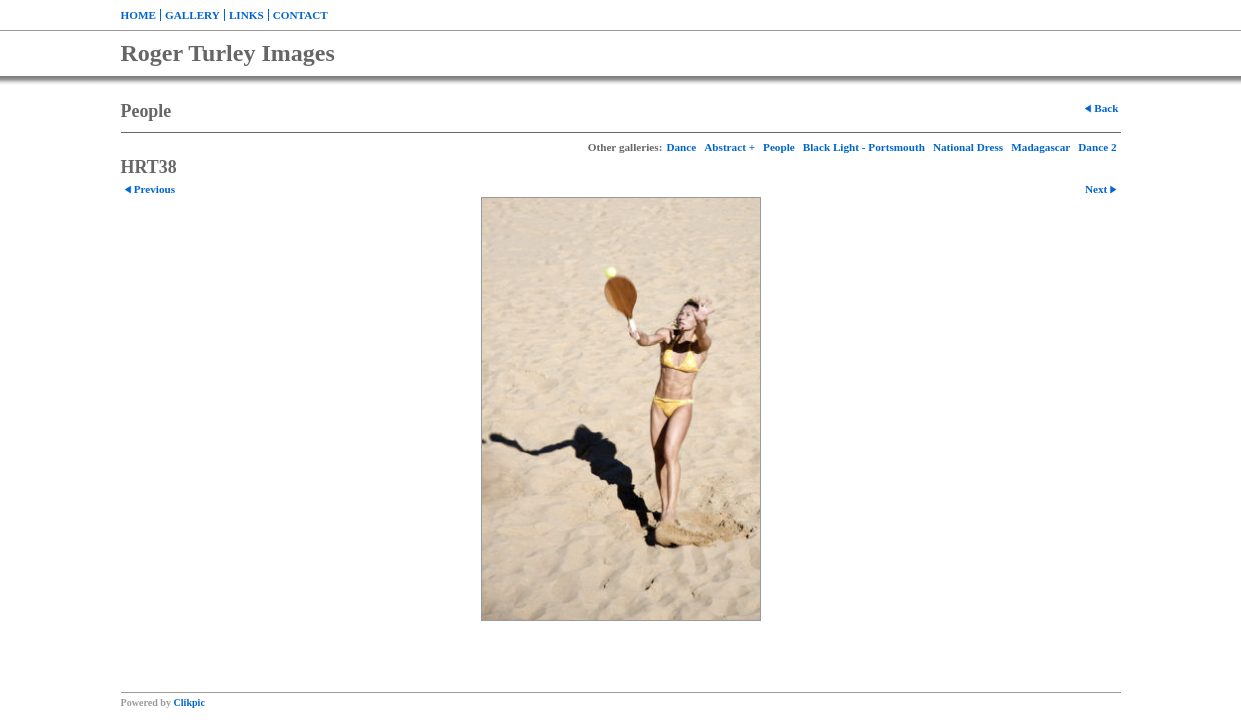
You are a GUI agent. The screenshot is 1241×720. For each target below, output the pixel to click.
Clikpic (189, 702)
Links (246, 15)
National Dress (968, 147)
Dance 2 (1097, 147)
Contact (300, 15)
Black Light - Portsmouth (864, 147)
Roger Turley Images (228, 53)
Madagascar (1040, 147)
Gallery (192, 15)
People (779, 147)
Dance (681, 147)
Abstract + (729, 147)
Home (138, 15)
